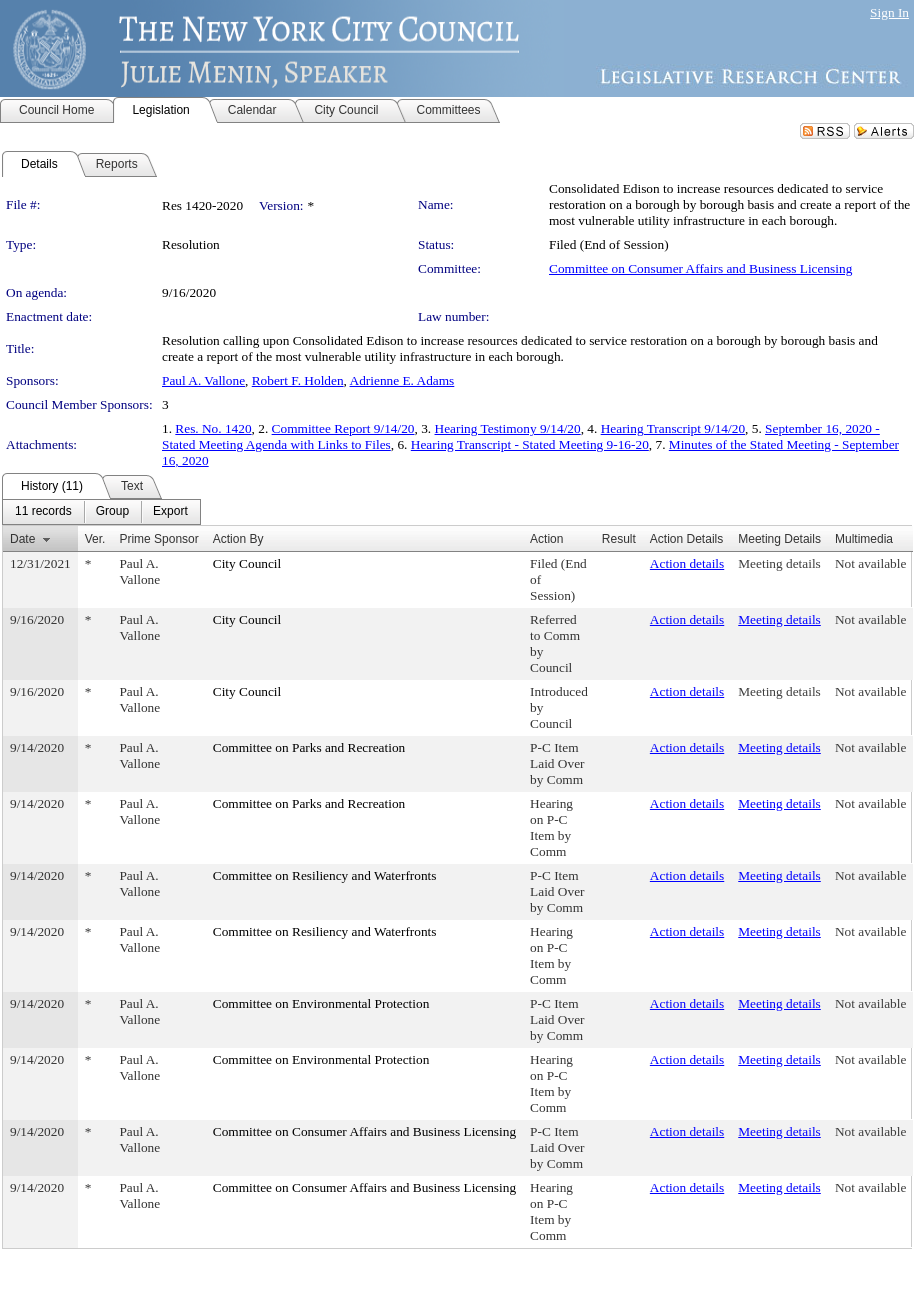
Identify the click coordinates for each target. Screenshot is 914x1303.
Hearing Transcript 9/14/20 (673, 428)
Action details (687, 563)
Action (546, 539)
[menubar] (101, 512)
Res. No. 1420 (213, 428)
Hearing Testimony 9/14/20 (508, 428)
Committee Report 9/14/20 (343, 428)
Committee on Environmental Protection (321, 1003)
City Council (247, 563)
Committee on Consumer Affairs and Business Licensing (700, 268)
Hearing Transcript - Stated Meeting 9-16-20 (530, 444)
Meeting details (779, 563)
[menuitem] (43, 512)
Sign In (889, 12)
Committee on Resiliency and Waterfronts (325, 875)
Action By (238, 539)
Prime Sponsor (158, 539)
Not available (870, 563)
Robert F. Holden (298, 380)
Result (619, 539)
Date (22, 539)
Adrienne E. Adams (402, 380)
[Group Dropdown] (112, 512)
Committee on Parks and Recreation (309, 747)
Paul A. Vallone (203, 380)
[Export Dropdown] (170, 512)
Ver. (95, 539)
